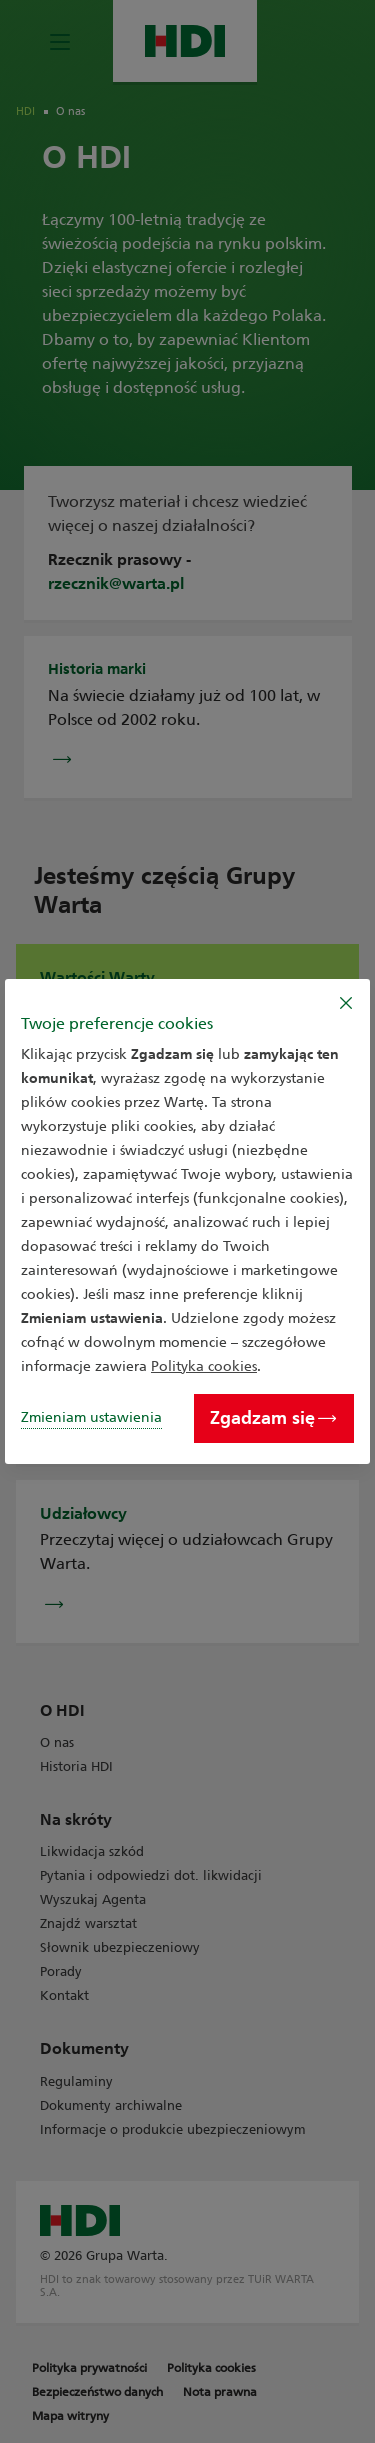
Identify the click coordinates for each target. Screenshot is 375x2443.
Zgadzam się (273, 1418)
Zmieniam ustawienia (91, 1417)
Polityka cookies (204, 1366)
